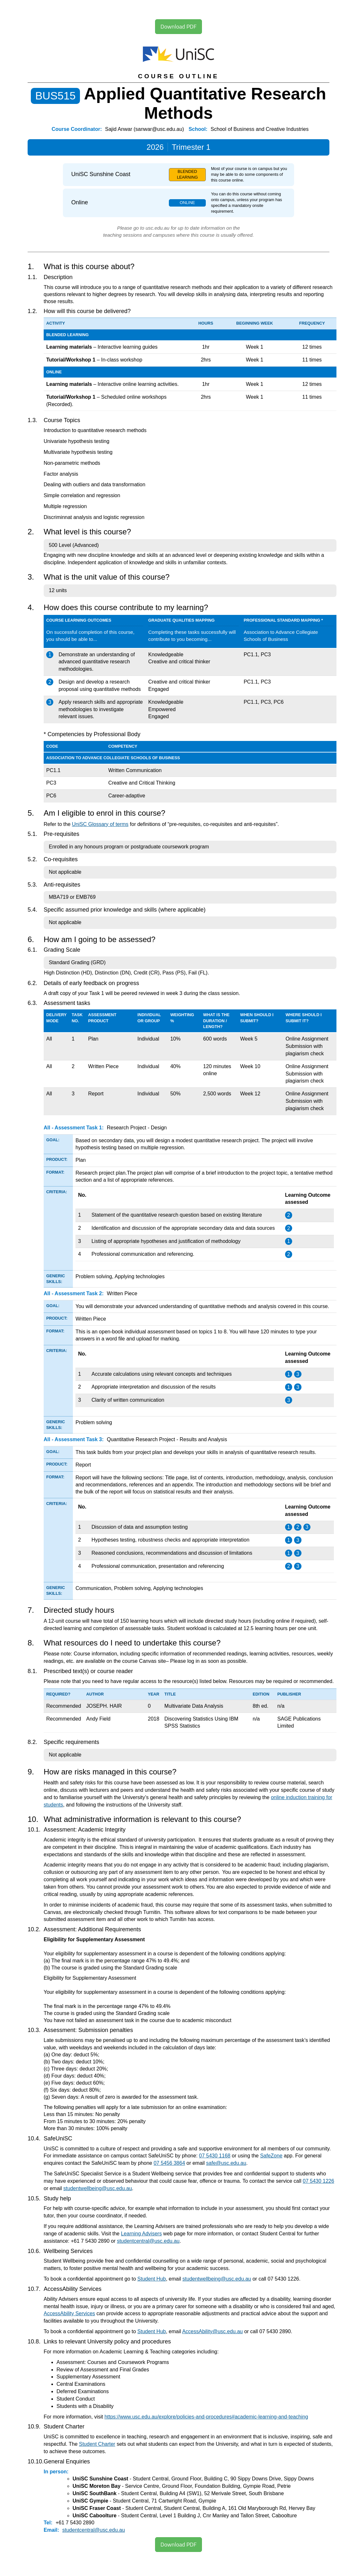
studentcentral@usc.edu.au (148, 2241)
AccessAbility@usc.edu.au (212, 2331)
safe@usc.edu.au (226, 2163)
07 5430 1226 (318, 2181)
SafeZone (271, 2155)
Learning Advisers (141, 2233)
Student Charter (97, 2444)
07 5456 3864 (169, 2163)
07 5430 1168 (215, 2155)
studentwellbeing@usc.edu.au (97, 2188)
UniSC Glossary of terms (100, 824)
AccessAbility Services (69, 2313)
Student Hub (151, 2279)
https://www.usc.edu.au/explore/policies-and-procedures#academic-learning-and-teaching (206, 2416)
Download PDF (178, 26)
